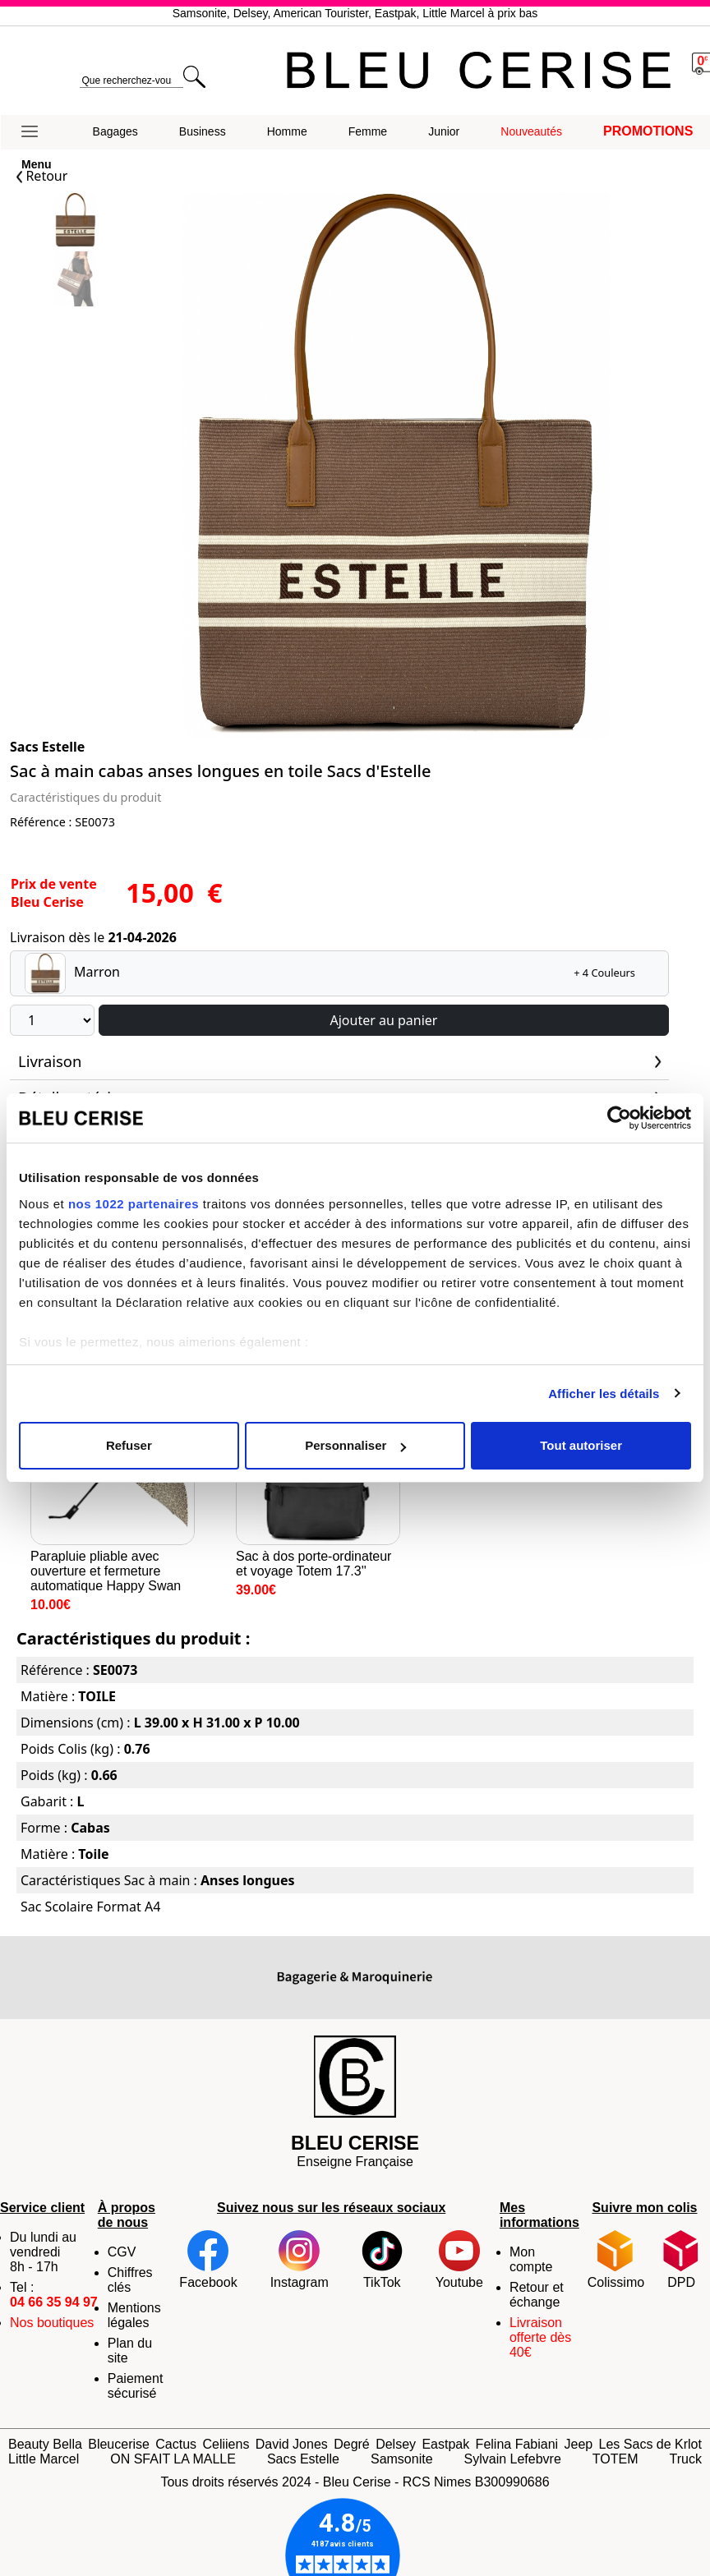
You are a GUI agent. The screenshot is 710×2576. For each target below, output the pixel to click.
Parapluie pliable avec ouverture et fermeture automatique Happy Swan (112, 1487)
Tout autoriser (581, 1445)
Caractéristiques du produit (85, 797)
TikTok (382, 2259)
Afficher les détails (603, 1394)
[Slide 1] (75, 280)
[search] (131, 81)
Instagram (299, 2259)
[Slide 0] (75, 222)
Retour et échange (536, 2294)
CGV (122, 2252)
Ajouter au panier (384, 1020)
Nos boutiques (52, 2323)
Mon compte (530, 2259)
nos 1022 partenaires (133, 1204)
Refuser (129, 1445)
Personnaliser (355, 1445)
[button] (36, 132)
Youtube (459, 2259)
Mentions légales (134, 2315)
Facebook (208, 2259)
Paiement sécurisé (136, 2385)
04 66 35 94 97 (54, 2302)
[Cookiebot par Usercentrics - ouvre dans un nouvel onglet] (619, 1118)
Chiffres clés (130, 2280)
